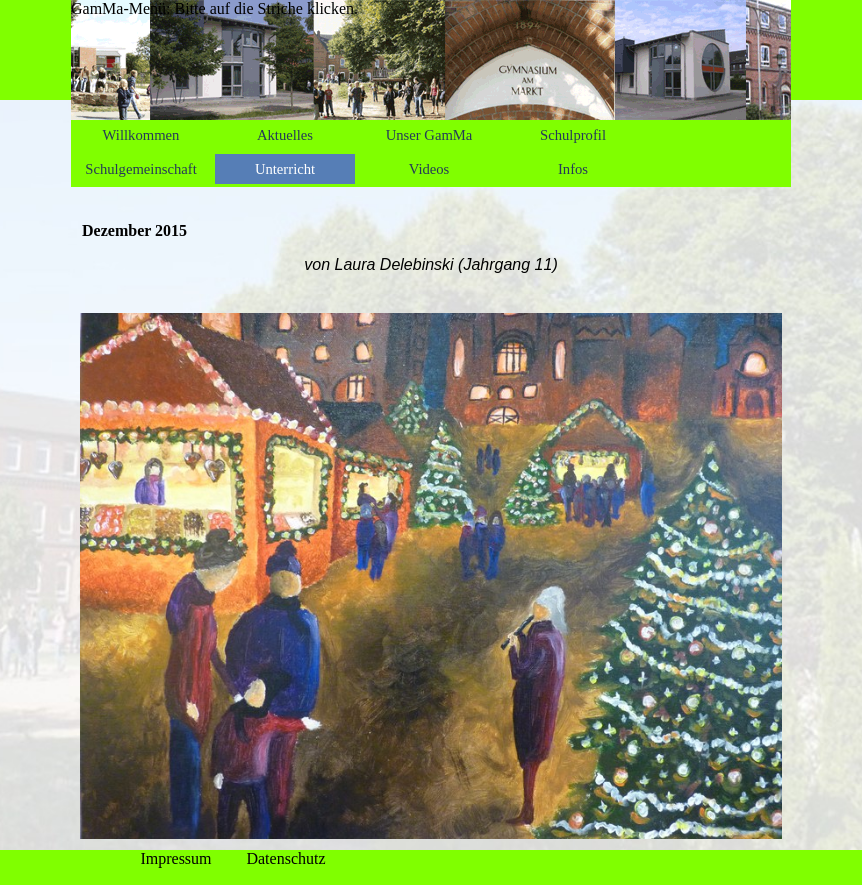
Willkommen (141, 135)
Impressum (175, 858)
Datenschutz (285, 858)
